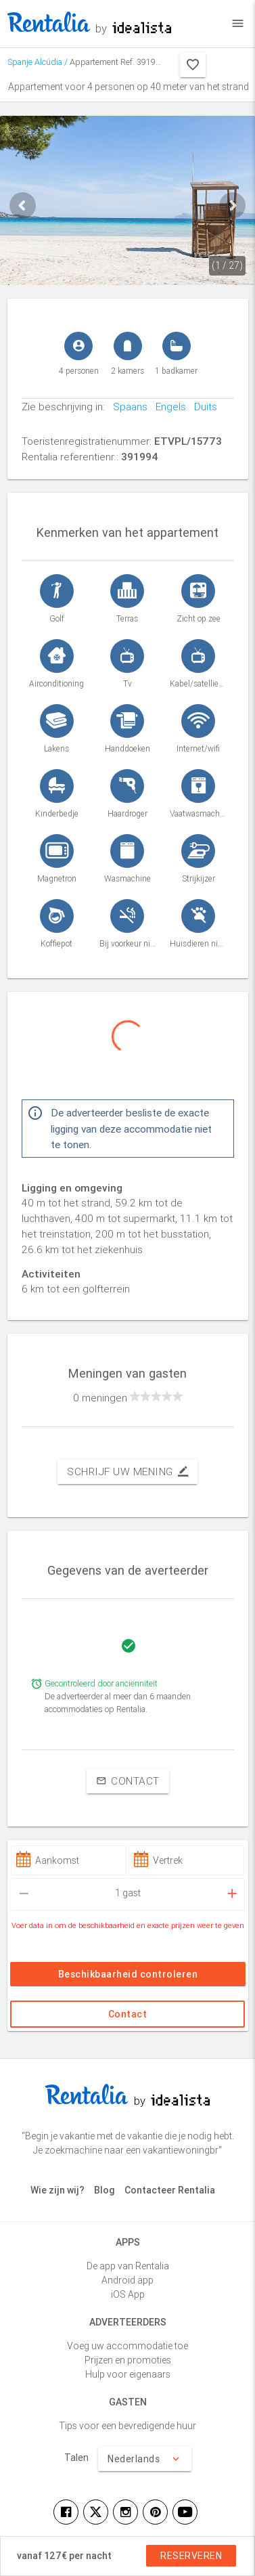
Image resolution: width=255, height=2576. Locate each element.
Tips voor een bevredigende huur (127, 2426)
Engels (166, 406)
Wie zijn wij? (57, 2190)
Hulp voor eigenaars (127, 2374)
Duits (201, 406)
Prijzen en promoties (128, 2360)
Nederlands (145, 2459)
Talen (76, 2457)
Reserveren (191, 2556)
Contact (128, 1781)
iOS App (128, 2294)
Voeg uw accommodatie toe (127, 2346)
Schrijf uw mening (127, 1472)
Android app (127, 2280)
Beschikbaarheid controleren (127, 1974)
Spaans (126, 406)
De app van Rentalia (128, 2266)
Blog (104, 2190)
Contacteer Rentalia (169, 2190)
